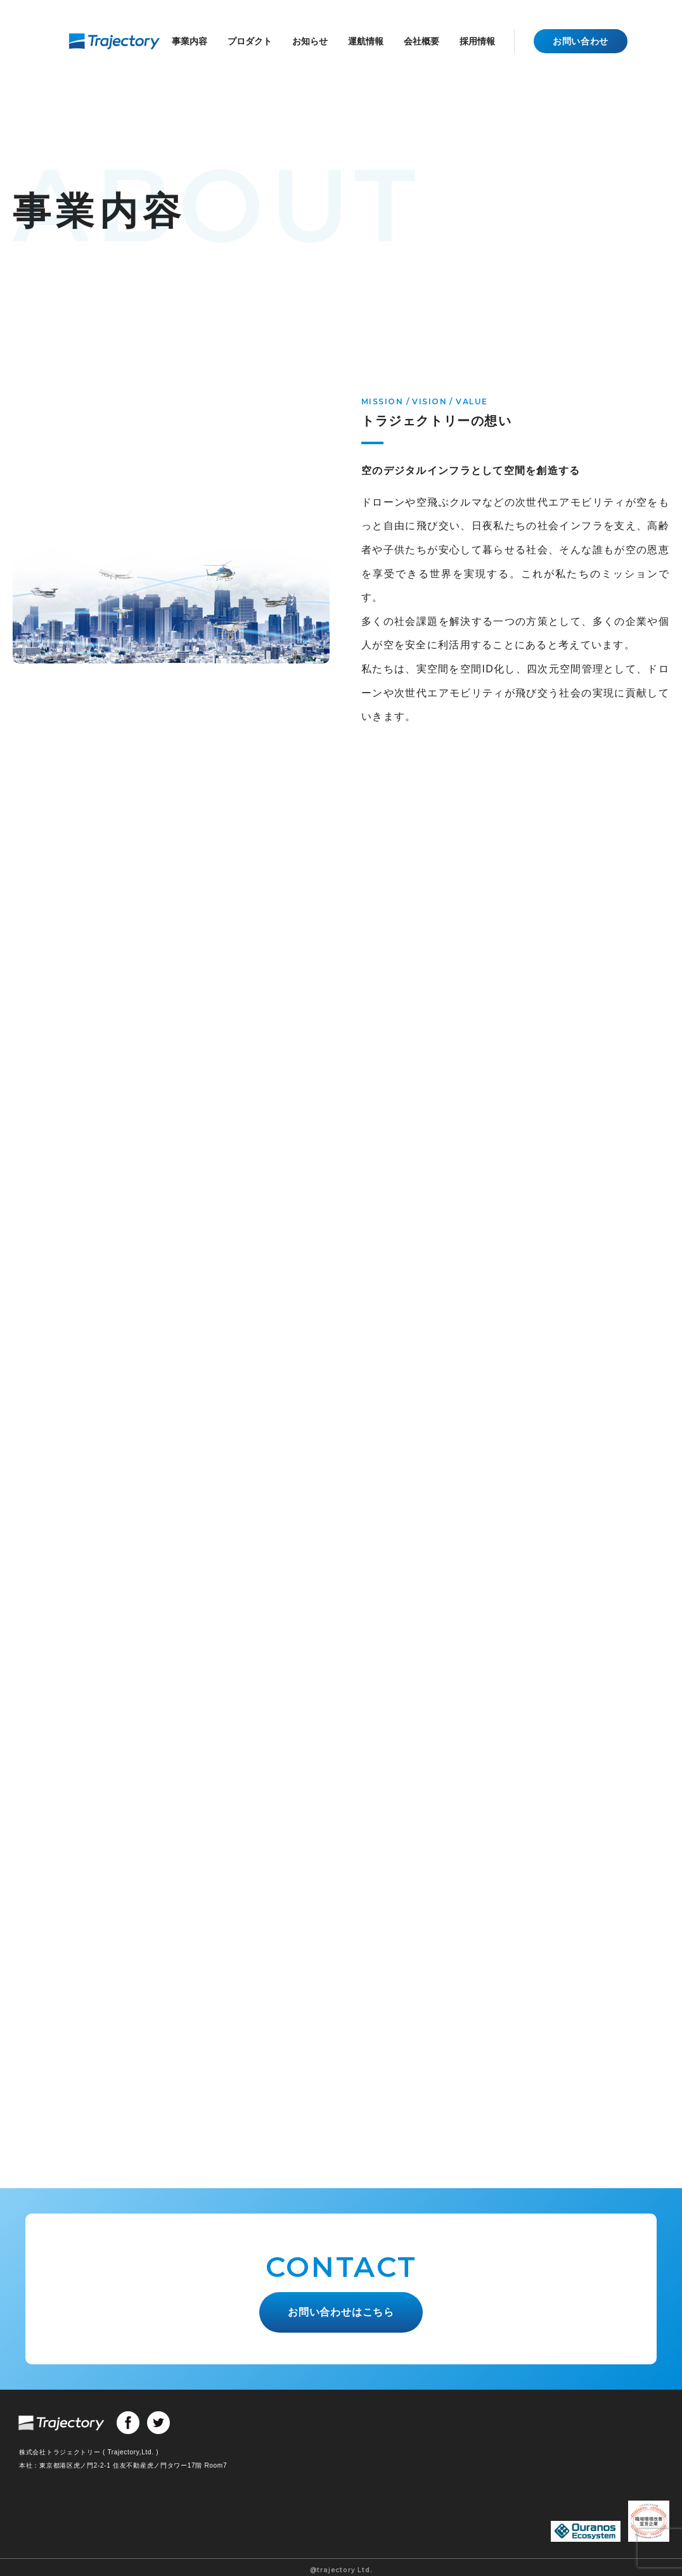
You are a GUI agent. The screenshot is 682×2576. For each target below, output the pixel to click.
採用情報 (477, 41)
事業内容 (189, 41)
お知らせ (310, 41)
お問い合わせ (580, 41)
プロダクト (250, 41)
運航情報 (365, 41)
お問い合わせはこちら (341, 2309)
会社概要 (421, 41)
